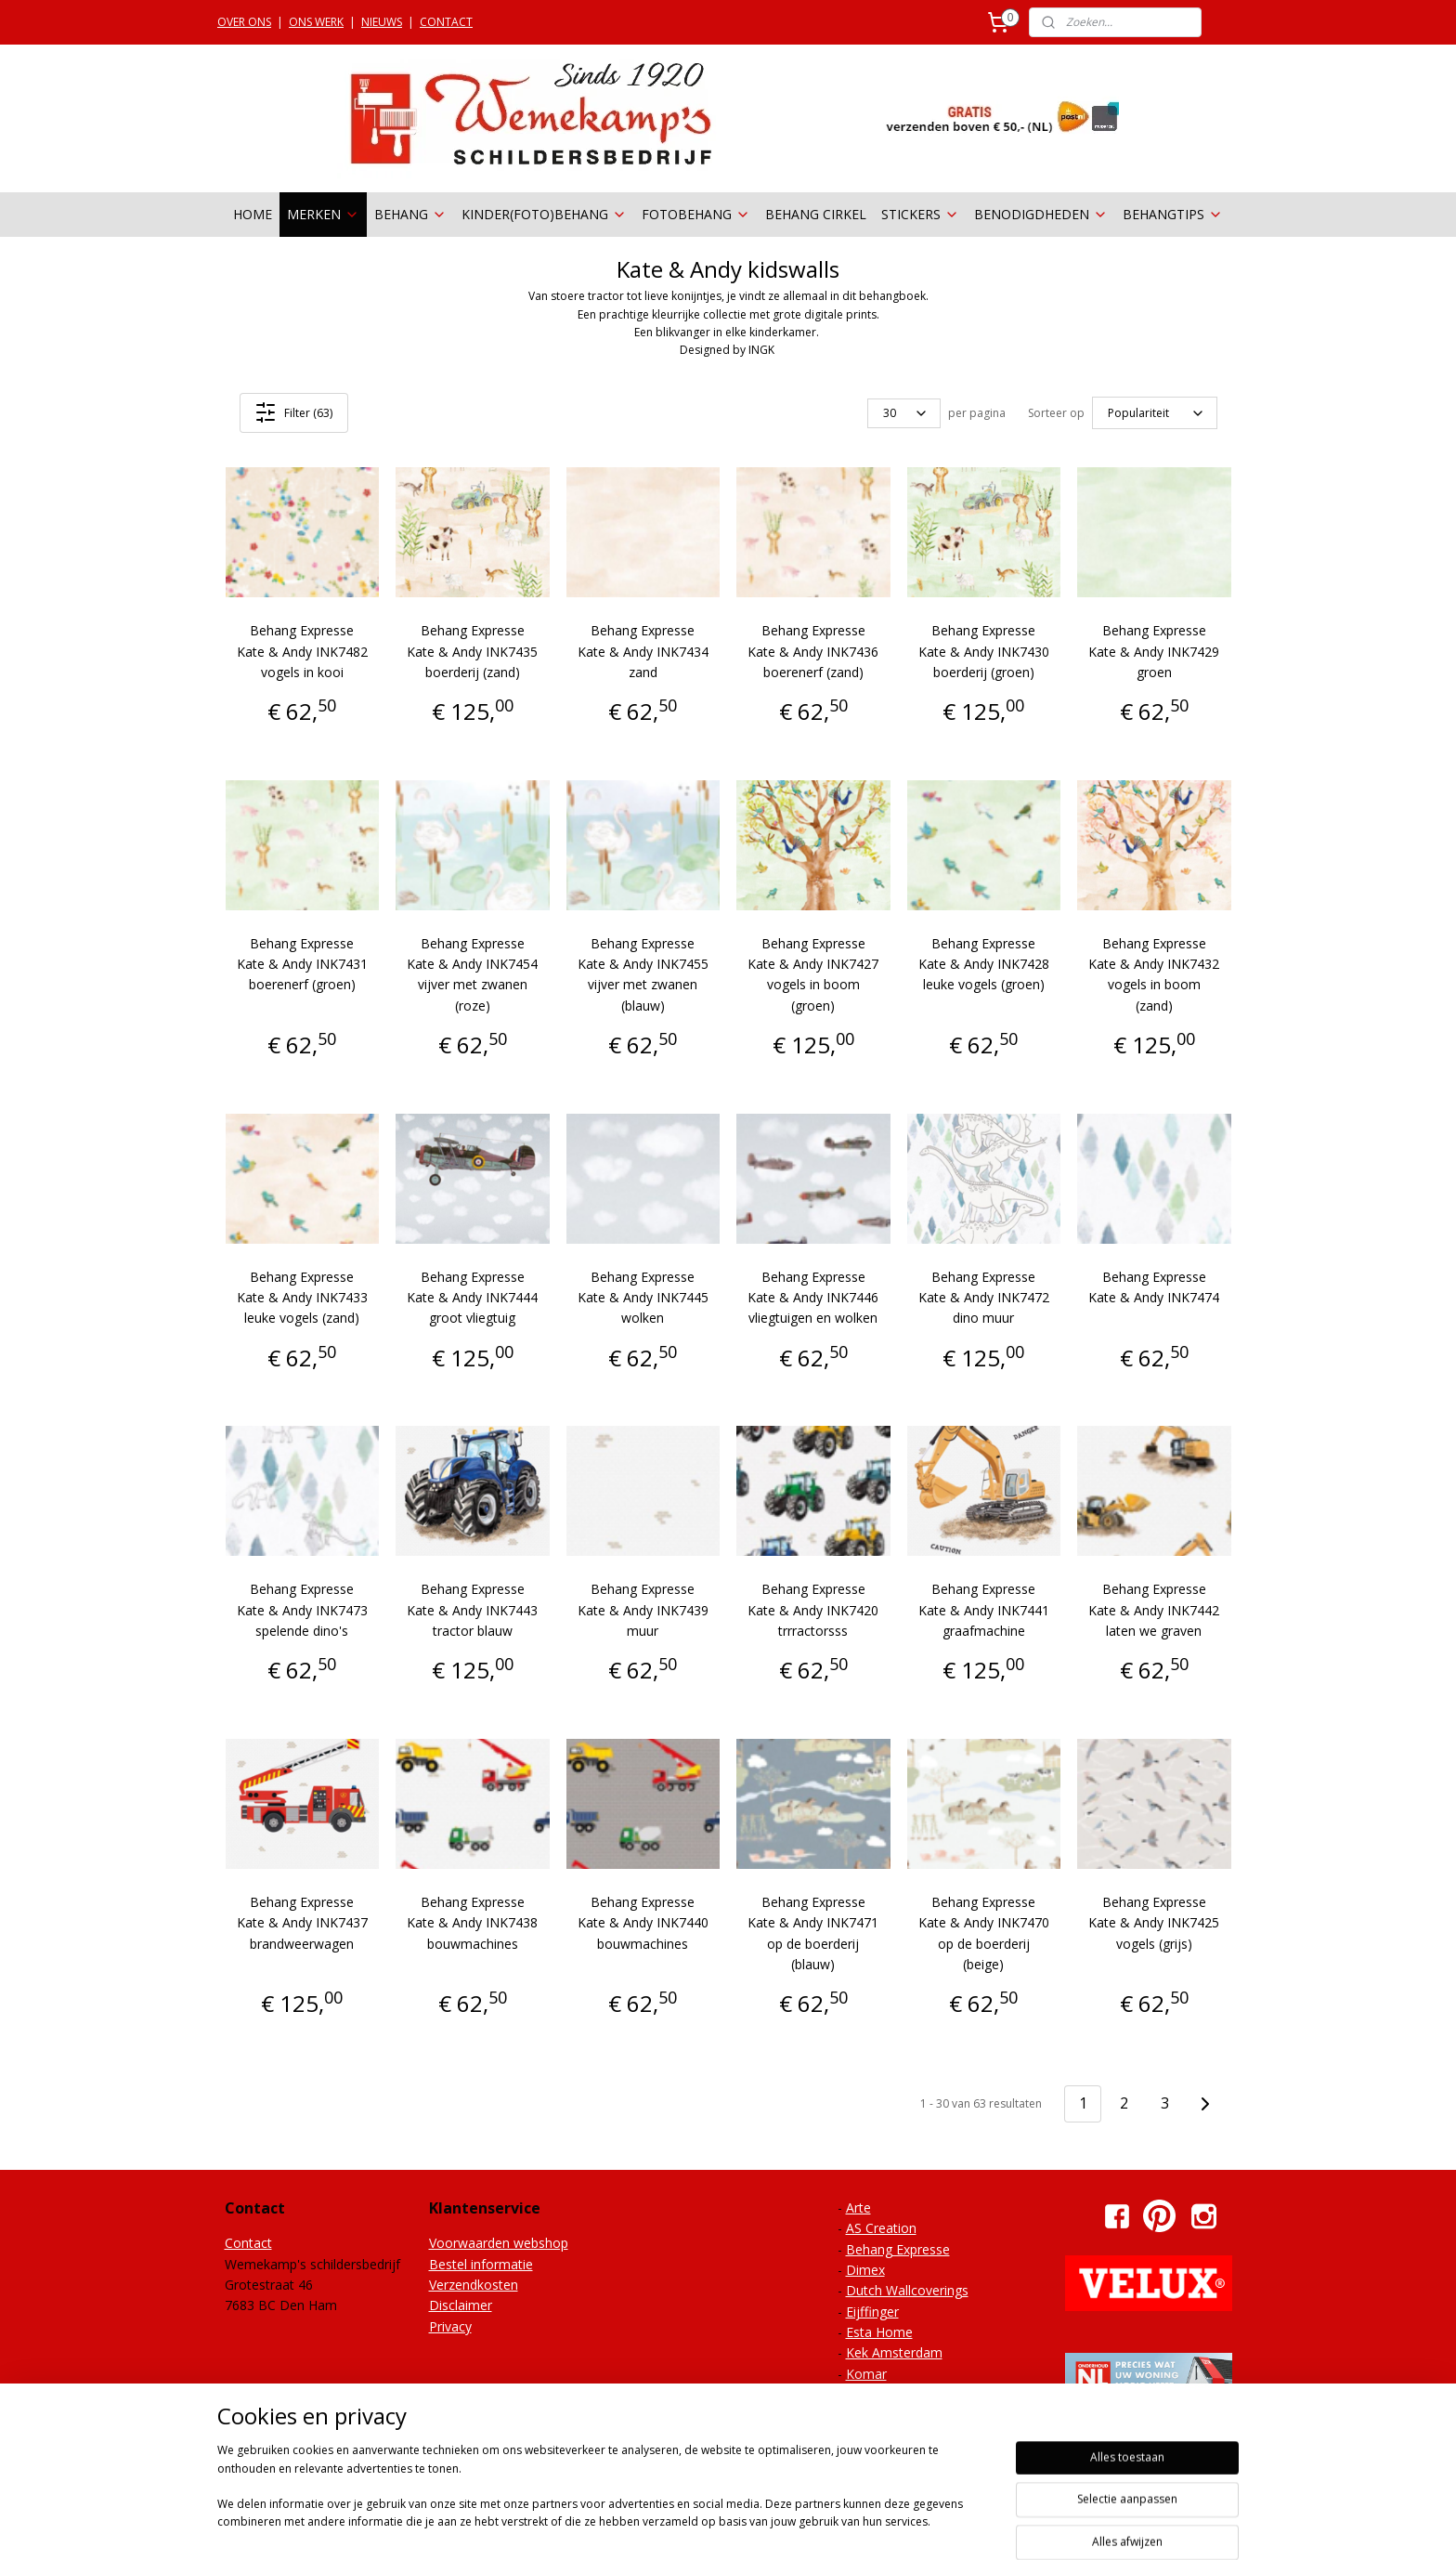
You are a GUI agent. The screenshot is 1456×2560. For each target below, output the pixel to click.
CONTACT (446, 22)
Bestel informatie (481, 2264)
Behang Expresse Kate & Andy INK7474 (1153, 1287)
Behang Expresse (898, 2249)
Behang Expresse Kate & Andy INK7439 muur (643, 1609)
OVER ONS (244, 22)
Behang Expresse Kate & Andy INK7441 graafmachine (983, 1609)
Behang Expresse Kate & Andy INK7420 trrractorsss (813, 1609)
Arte (858, 2207)
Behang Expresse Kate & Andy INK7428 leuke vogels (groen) (983, 964)
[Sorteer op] (1154, 413)
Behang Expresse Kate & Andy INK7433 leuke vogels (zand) (302, 1297)
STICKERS (920, 214)
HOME (252, 214)
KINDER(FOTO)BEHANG (544, 214)
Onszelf (868, 2415)
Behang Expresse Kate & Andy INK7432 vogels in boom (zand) (1153, 974)
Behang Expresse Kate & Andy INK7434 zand (643, 651)
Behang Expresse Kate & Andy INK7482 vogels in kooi (302, 651)
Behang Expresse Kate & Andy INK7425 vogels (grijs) (1153, 1923)
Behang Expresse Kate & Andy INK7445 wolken (643, 1297)
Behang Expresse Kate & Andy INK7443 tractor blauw (472, 1609)
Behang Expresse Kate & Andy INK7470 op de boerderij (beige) (983, 1933)
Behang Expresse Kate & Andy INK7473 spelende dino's (302, 1609)
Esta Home (879, 2332)
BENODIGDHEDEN (1041, 214)
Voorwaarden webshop (498, 2243)
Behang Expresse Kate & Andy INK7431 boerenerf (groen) (302, 964)
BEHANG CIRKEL (815, 214)
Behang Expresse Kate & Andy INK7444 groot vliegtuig (472, 1297)
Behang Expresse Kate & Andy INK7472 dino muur (983, 1297)
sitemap (697, 2526)
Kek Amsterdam (894, 2352)
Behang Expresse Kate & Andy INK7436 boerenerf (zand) (813, 651)
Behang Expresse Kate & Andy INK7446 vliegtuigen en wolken (813, 1297)
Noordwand (881, 2394)
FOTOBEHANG (696, 214)
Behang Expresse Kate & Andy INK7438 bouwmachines (472, 1923)
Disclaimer (460, 2305)
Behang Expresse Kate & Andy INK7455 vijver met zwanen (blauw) (643, 974)
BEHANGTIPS (1173, 214)
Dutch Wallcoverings (907, 2290)
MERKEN (323, 214)
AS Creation (881, 2228)
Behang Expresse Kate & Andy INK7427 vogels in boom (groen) (813, 974)
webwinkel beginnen (807, 2526)
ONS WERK (316, 22)
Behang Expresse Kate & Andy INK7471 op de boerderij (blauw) (813, 1933)
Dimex (865, 2270)
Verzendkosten (473, 2284)
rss (736, 2526)
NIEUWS (381, 22)
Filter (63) (293, 412)
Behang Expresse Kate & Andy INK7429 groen (1153, 651)
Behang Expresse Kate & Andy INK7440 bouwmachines (643, 1923)
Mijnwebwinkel (969, 2526)
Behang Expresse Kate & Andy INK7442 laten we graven (1153, 1609)
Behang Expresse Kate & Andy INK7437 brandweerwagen (302, 1923)
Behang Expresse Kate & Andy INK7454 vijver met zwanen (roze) (472, 974)
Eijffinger (872, 2311)
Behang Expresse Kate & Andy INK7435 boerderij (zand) (472, 651)
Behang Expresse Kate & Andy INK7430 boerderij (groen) (983, 651)
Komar (866, 2374)
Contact (248, 2243)
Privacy (450, 2326)
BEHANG (410, 214)
